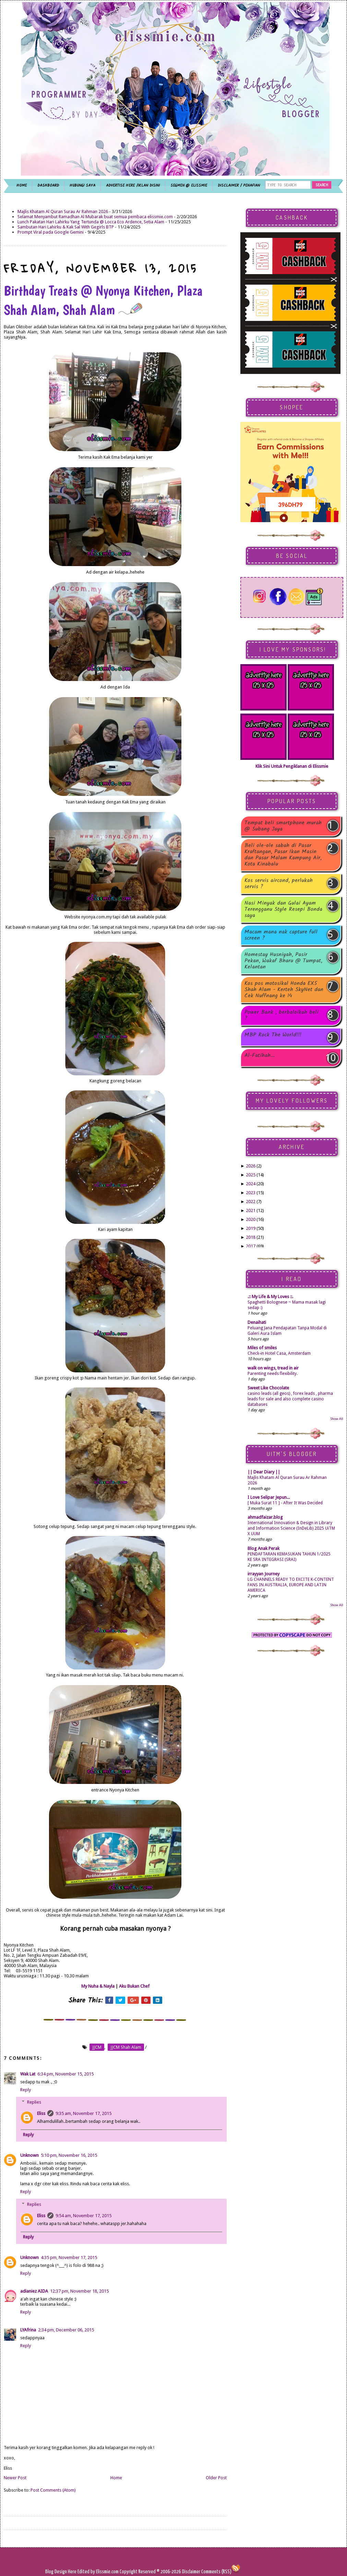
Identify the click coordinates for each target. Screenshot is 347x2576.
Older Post (216, 2477)
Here (72, 2571)
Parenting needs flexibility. (273, 1373)
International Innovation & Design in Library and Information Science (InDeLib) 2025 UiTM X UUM (291, 1528)
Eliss (41, 2113)
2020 (250, 1219)
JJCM (96, 2047)
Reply (25, 2089)
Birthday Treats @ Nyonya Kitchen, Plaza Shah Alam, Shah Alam (103, 300)
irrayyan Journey (263, 1573)
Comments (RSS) (216, 2571)
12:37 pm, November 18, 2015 (79, 2291)
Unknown (29, 2155)
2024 (250, 1183)
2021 (250, 1210)
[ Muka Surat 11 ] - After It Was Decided (285, 1503)
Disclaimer (190, 2571)
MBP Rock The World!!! (272, 1035)
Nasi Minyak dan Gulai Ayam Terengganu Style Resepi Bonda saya (283, 909)
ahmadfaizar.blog (265, 1517)
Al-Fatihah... (259, 1056)
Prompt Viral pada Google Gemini (50, 232)
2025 (250, 1174)
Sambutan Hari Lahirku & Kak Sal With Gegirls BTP (65, 227)
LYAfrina (28, 2329)
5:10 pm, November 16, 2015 (69, 2155)
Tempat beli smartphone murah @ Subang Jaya (283, 826)
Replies (34, 2102)
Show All (336, 1419)
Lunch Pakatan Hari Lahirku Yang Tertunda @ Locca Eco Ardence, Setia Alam (90, 221)
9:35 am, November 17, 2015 (83, 2113)
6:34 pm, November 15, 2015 (65, 2074)
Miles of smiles (262, 1347)
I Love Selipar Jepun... (269, 1497)
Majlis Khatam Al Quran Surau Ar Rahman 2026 (62, 211)
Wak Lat (27, 2074)
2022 (250, 1201)
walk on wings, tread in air (273, 1368)
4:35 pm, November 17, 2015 (69, 2257)
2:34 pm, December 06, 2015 (66, 2329)
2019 (250, 1228)
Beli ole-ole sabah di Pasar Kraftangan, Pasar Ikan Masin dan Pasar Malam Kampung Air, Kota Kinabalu (283, 855)
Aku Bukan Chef (134, 1986)
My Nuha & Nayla (98, 1986)
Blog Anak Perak (263, 1548)
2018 (250, 1237)
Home (116, 2477)
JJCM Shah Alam (125, 2047)
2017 (250, 1246)
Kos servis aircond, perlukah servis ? (278, 884)
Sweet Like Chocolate (268, 1387)
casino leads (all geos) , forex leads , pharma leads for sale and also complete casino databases (290, 1399)
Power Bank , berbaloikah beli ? (281, 1015)
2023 (250, 1192)
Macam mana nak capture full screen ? (281, 935)
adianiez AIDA (34, 2291)
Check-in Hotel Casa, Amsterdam (279, 1353)
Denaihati (257, 1322)
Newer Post (15, 2477)
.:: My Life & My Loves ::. (270, 1296)
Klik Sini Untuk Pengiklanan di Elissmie (291, 766)
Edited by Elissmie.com (98, 2571)
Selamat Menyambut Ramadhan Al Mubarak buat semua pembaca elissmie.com (95, 216)
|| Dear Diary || (264, 1471)
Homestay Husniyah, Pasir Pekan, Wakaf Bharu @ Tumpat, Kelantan (283, 961)
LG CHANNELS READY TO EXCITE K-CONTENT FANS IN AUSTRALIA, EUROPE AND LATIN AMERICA (291, 1585)
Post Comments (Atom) (53, 2490)
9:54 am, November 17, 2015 (83, 2215)
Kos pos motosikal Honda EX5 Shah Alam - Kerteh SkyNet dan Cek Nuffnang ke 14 (283, 989)
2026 (250, 1165)
